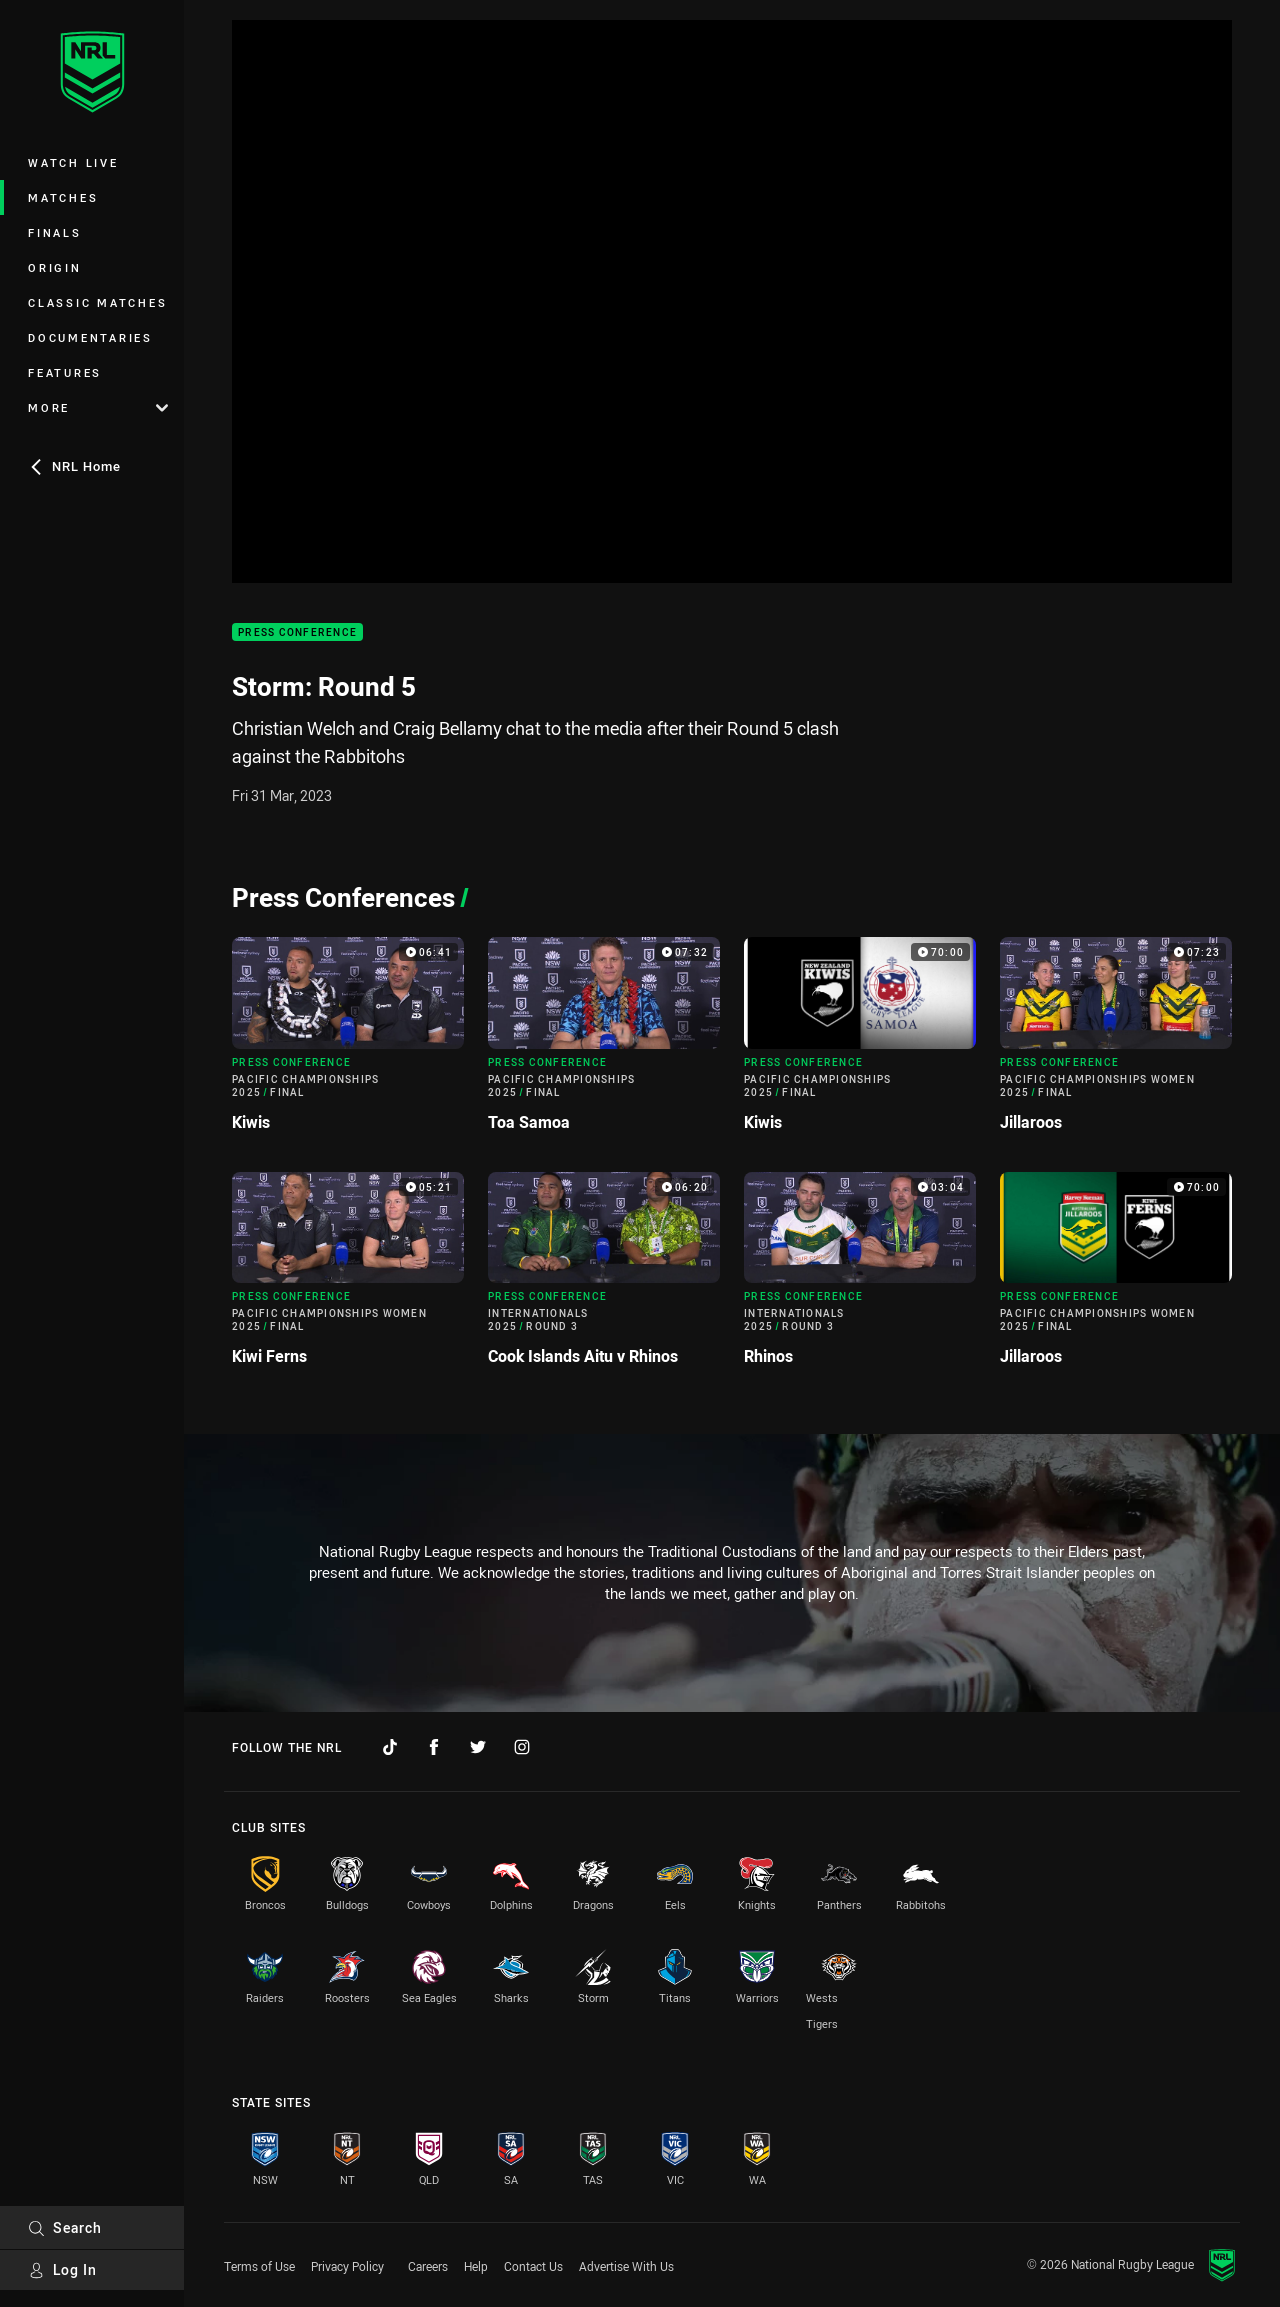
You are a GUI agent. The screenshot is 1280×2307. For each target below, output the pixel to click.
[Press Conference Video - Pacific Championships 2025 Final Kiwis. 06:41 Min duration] (348, 1042)
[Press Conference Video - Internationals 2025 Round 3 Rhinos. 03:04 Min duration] (860, 1277)
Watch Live (73, 162)
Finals (55, 232)
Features (65, 372)
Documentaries (90, 337)
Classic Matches (97, 302)
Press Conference (297, 632)
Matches (63, 197)
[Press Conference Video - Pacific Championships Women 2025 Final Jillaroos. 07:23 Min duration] (1116, 1042)
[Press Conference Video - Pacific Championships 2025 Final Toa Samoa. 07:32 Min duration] (604, 1042)
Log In (62, 2269)
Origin (55, 267)
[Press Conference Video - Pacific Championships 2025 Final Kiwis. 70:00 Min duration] (860, 1042)
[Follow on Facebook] (434, 1747)
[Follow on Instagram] (522, 1747)
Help (476, 2266)
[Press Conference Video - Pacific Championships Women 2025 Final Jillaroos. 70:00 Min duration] (1116, 1277)
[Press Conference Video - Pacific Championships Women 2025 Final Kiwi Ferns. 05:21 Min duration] (348, 1277)
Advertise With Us (626, 2266)
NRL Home (74, 466)
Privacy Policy (347, 2266)
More (98, 407)
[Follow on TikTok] (390, 1747)
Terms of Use (259, 2266)
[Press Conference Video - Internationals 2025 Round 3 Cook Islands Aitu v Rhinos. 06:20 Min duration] (604, 1277)
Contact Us (533, 2266)
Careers (428, 2266)
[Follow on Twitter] (478, 1747)
